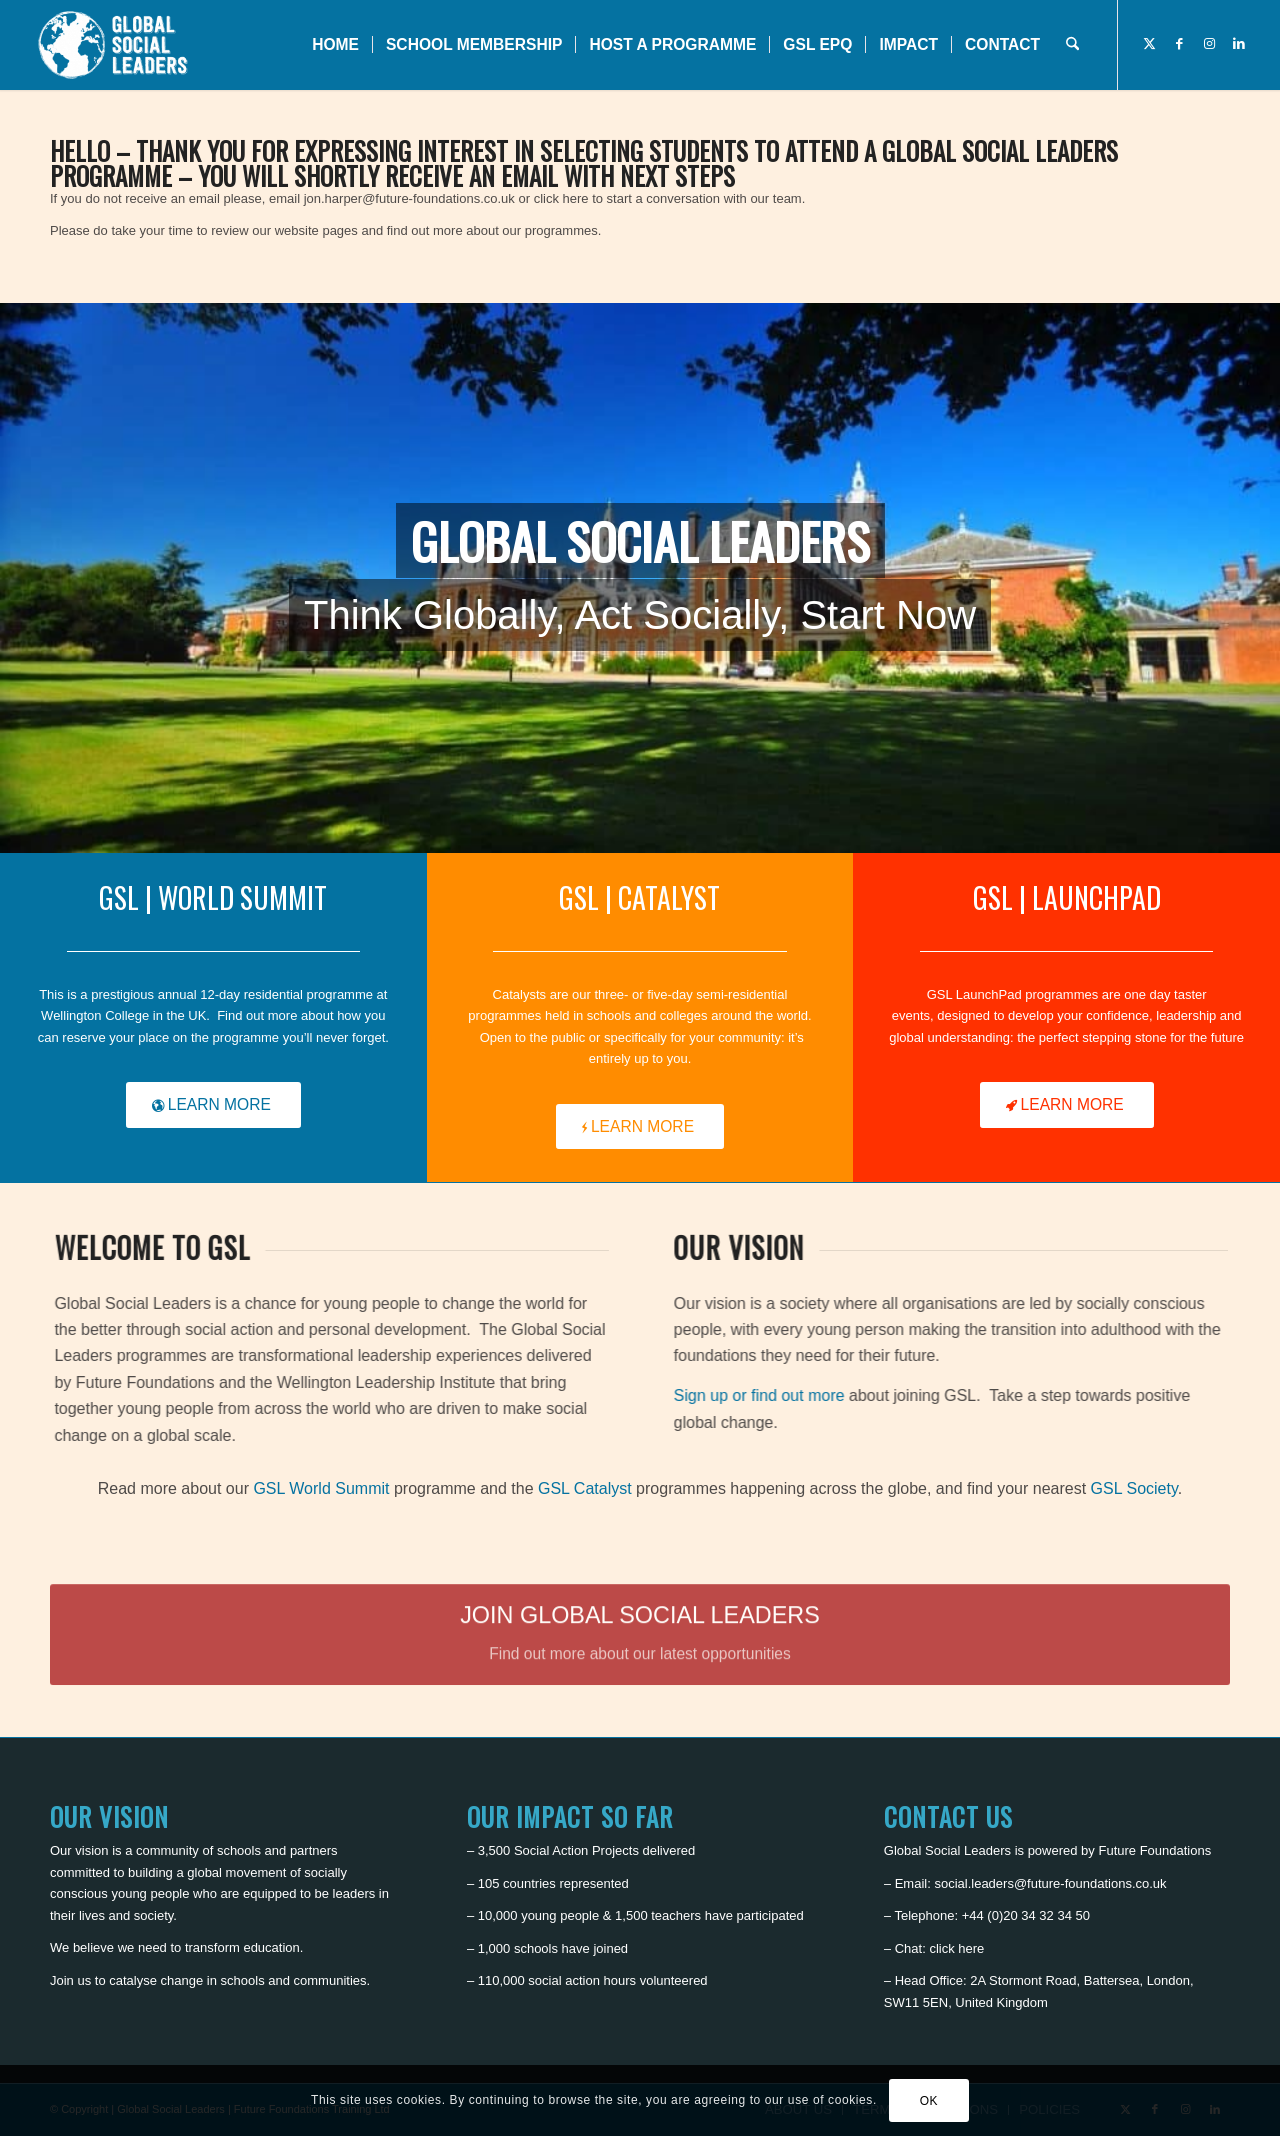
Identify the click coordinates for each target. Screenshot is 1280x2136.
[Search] (1072, 45)
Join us (70, 1980)
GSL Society (1134, 1488)
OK (929, 2101)
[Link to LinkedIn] (1239, 44)
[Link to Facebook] (1179, 44)
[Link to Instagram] (1209, 44)
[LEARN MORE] (213, 1105)
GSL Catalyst (585, 1488)
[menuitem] (335, 45)
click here (956, 1948)
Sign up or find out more (790, 1395)
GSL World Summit (321, 1488)
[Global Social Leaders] (115, 45)
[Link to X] (1149, 44)
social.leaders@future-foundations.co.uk (1050, 1883)
